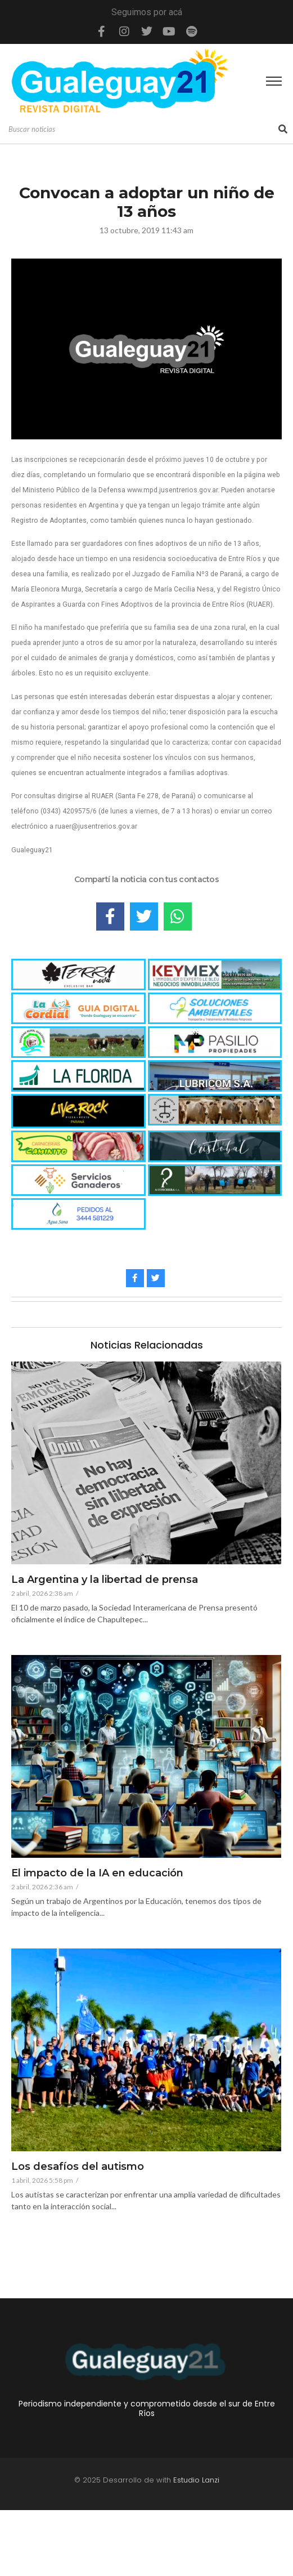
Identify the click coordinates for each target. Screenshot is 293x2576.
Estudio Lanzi (196, 2480)
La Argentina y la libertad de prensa (104, 1580)
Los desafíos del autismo (77, 2167)
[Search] (142, 129)
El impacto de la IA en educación (97, 1873)
